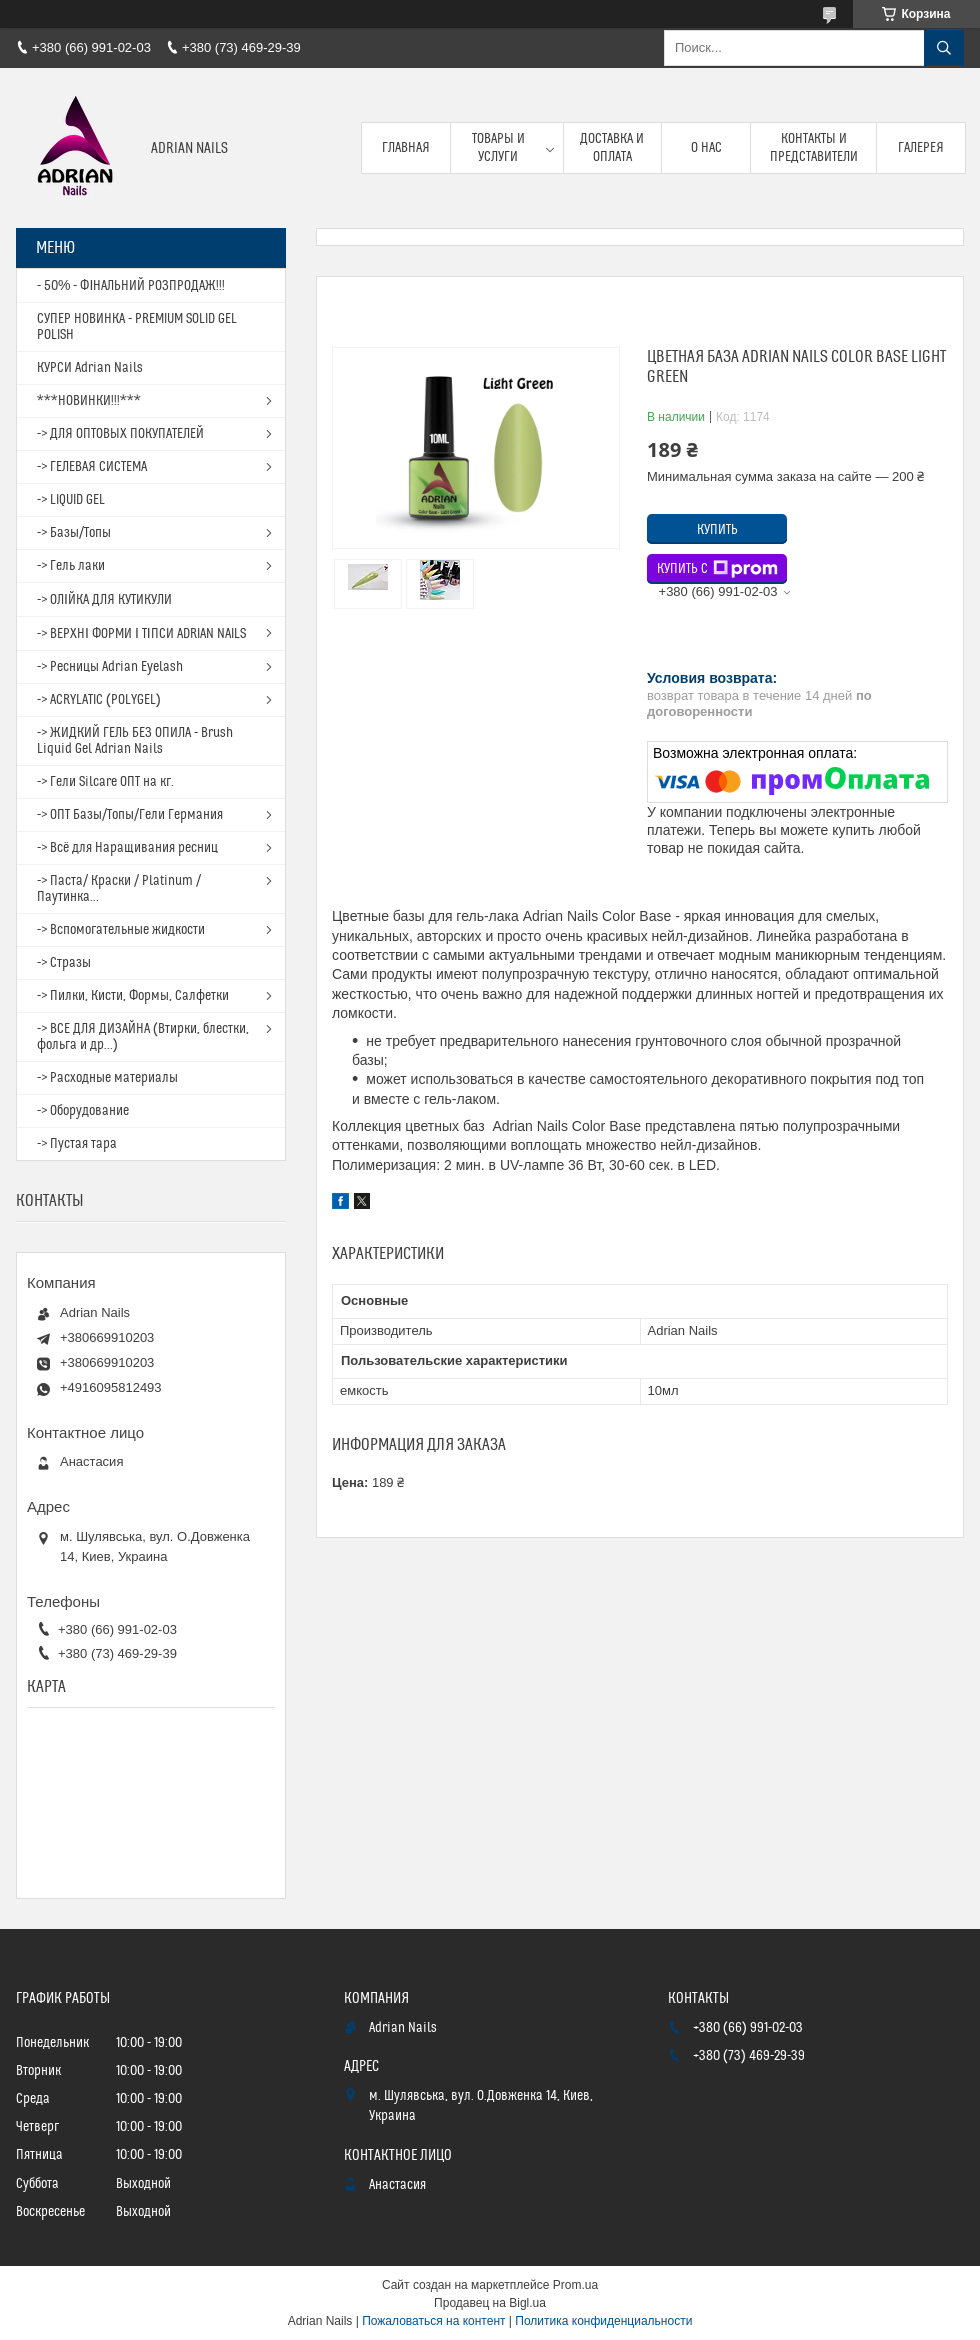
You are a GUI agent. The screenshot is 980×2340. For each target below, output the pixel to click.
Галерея (921, 148)
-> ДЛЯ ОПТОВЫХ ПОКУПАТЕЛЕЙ (120, 434)
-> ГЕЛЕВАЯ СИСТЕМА (92, 467)
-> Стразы (64, 963)
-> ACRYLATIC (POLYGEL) (99, 700)
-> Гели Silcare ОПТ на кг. (105, 782)
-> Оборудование (83, 1111)
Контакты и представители (814, 148)
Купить (717, 530)
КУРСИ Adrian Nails (90, 368)
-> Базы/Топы (74, 533)
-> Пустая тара (77, 1144)
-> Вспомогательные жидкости (121, 930)
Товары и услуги (498, 148)
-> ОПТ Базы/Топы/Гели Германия (130, 815)
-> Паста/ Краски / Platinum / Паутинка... (119, 889)
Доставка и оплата (612, 148)
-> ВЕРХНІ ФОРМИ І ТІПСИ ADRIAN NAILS (141, 634)
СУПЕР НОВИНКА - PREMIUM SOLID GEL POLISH (137, 327)
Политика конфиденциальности (603, 2321)
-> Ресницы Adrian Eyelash (110, 667)
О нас (706, 148)
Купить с (717, 569)
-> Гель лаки (71, 566)
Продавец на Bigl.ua (490, 2303)
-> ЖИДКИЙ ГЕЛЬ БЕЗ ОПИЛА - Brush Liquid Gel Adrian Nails (135, 741)
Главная (406, 148)
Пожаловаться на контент (433, 2321)
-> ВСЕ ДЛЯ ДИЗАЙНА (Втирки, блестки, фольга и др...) (143, 1037)
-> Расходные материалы (107, 1078)
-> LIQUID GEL (71, 500)
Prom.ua (575, 2285)
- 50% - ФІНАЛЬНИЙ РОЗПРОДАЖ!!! (131, 286)
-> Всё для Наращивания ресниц (127, 848)
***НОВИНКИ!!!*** (89, 401)
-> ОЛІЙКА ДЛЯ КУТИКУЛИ (104, 600)
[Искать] (944, 48)
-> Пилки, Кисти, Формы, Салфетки (133, 996)
